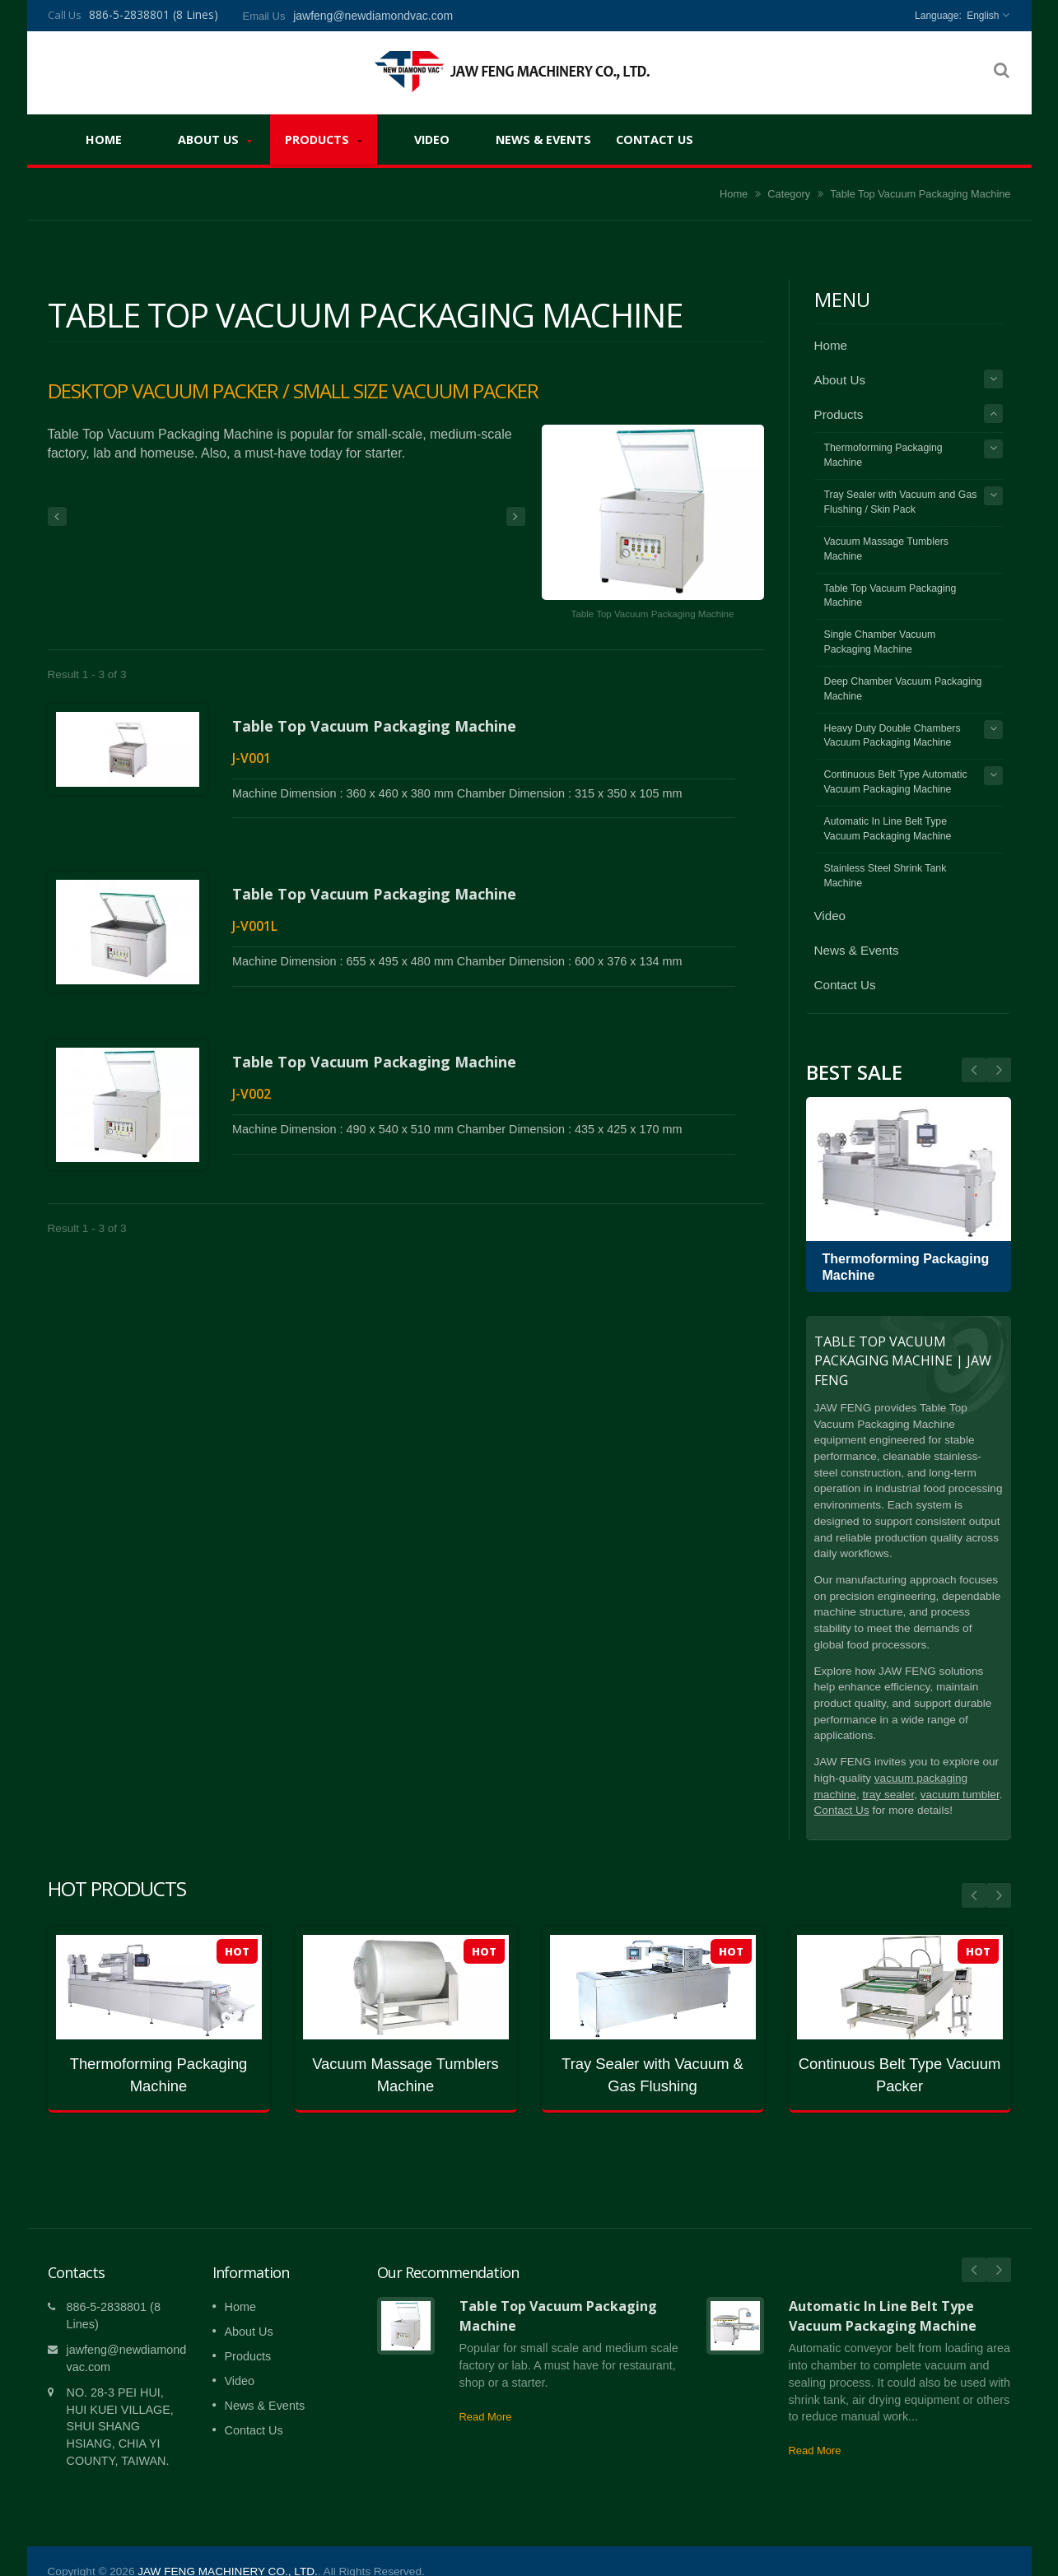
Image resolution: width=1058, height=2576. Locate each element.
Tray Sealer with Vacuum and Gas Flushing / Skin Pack (900, 502)
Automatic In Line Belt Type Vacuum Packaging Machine (888, 829)
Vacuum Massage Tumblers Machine (886, 549)
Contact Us (654, 139)
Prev (998, 1070)
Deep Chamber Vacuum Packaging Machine (903, 689)
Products (323, 139)
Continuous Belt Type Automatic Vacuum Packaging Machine (895, 782)
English (983, 15)
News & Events (543, 139)
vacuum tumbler (960, 1794)
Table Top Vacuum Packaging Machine (374, 726)
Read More (485, 2392)
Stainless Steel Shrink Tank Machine (885, 876)
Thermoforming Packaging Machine (883, 455)
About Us (214, 139)
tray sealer (888, 1794)
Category (788, 194)
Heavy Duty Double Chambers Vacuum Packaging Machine (892, 736)
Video (432, 139)
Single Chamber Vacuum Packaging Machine (880, 642)
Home (104, 139)
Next (974, 1070)
